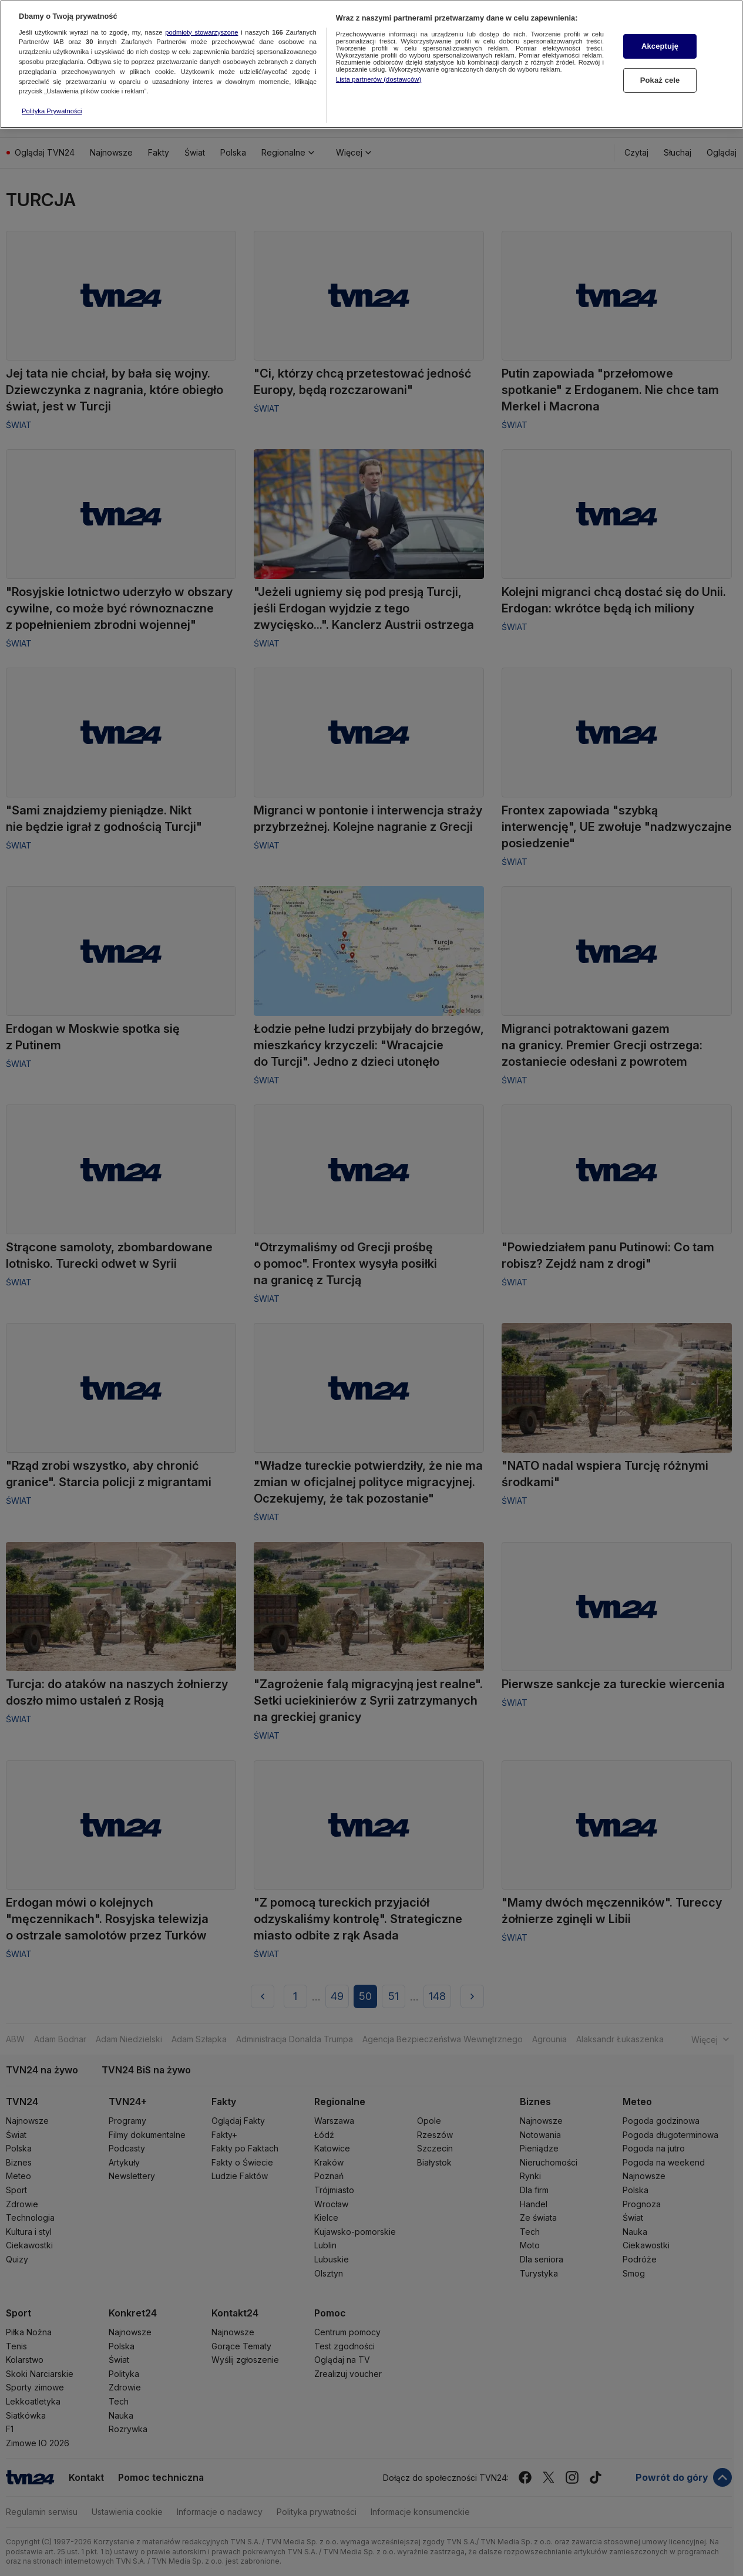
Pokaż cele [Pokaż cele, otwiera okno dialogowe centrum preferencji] (660, 75)
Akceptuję (659, 41)
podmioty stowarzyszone (201, 27)
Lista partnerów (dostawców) (378, 74)
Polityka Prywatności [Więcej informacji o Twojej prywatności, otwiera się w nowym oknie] (52, 106)
